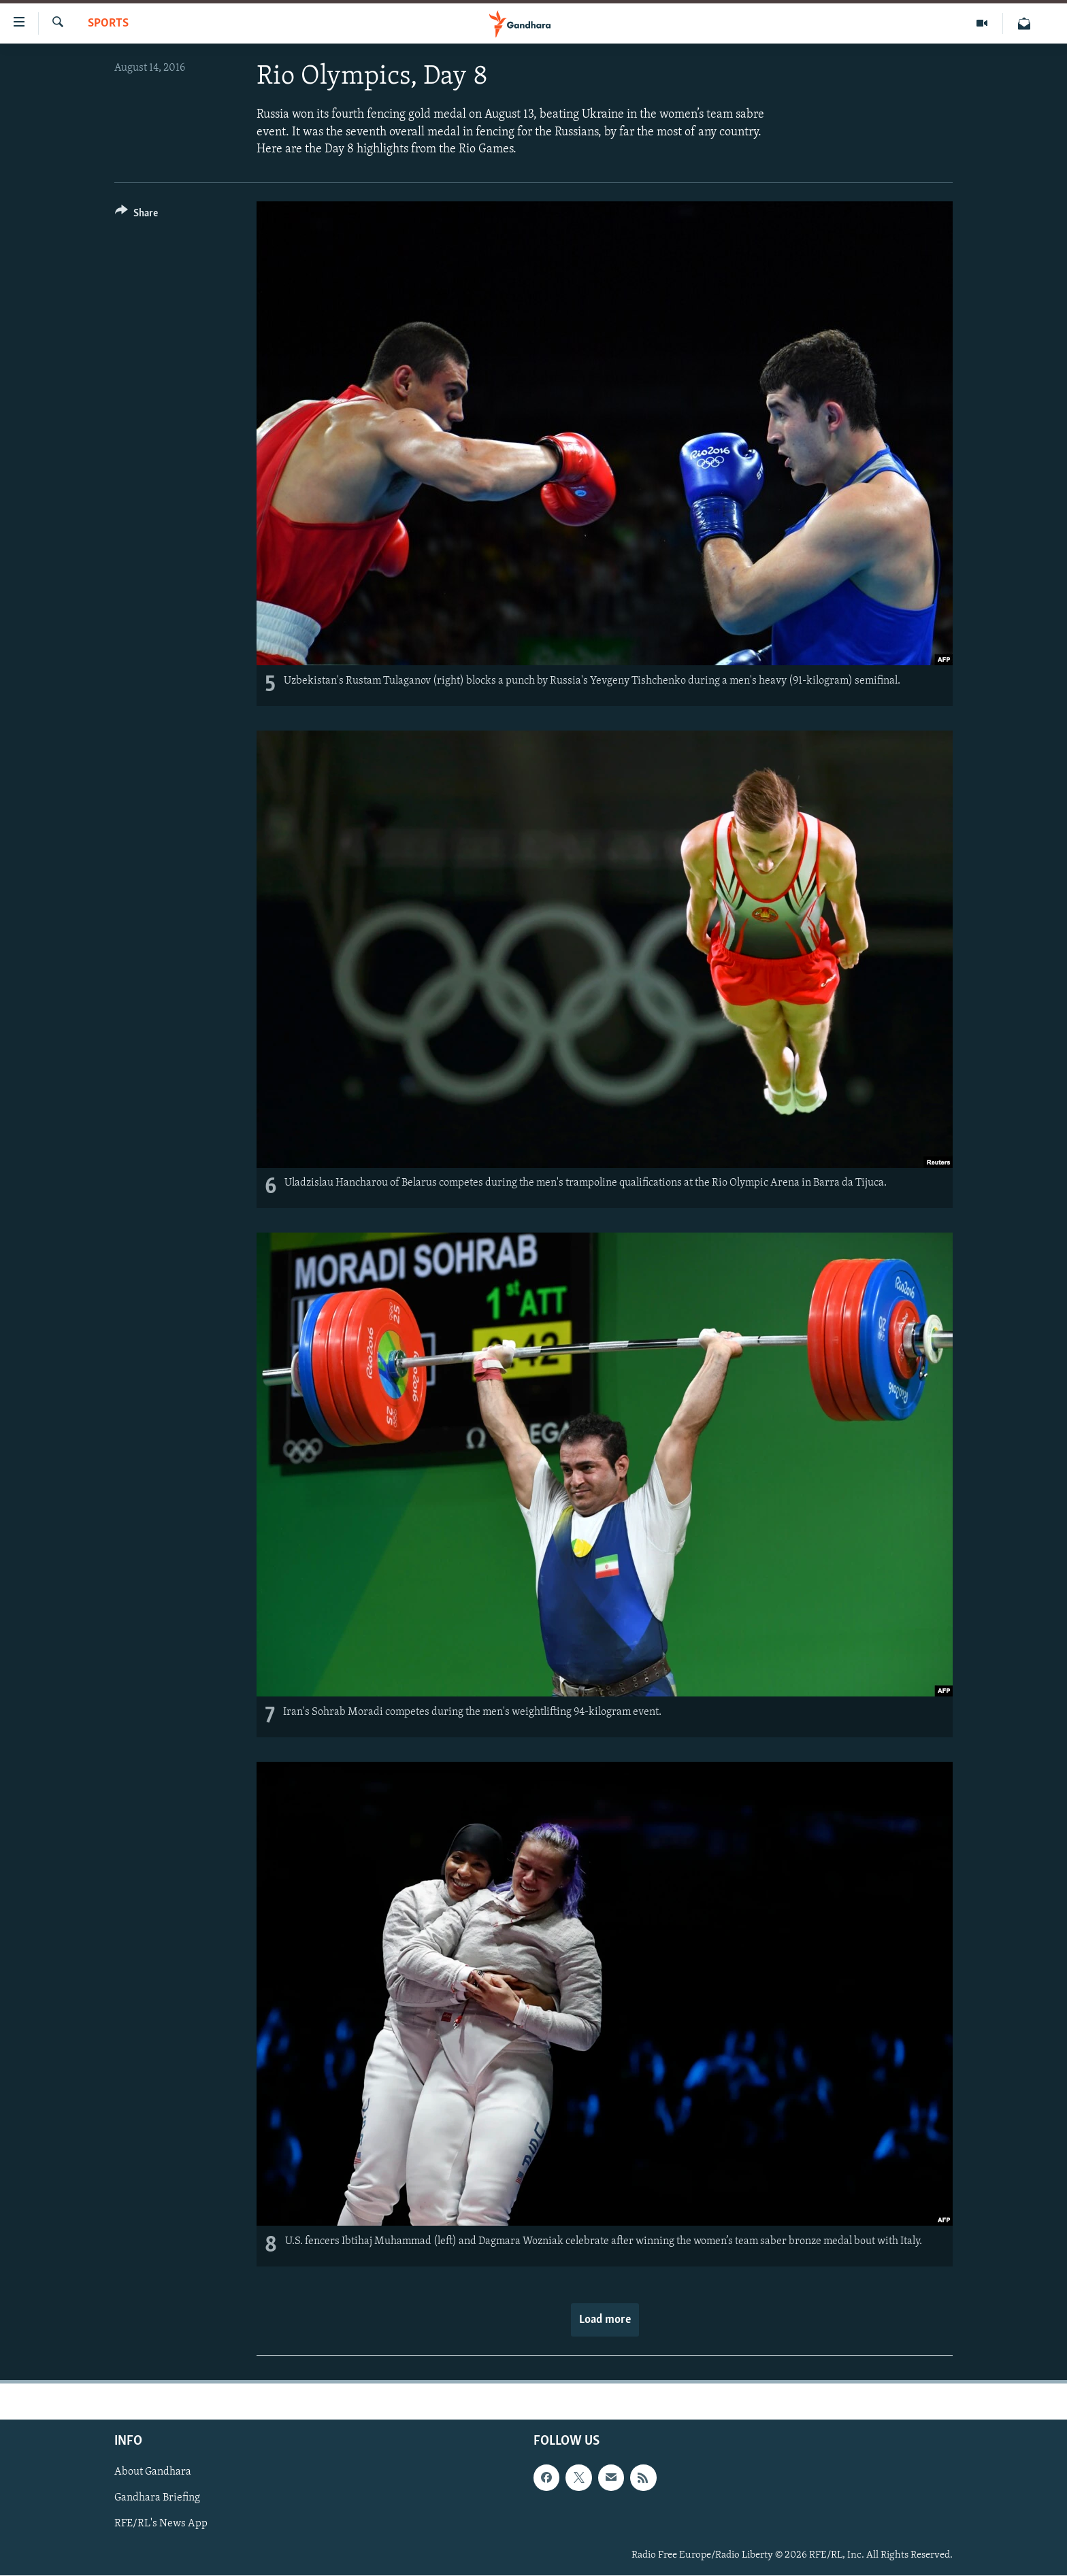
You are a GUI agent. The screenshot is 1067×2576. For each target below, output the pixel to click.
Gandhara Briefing (157, 2498)
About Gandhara (152, 2472)
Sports (108, 23)
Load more (605, 2319)
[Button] (136, 215)
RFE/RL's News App (161, 2524)
